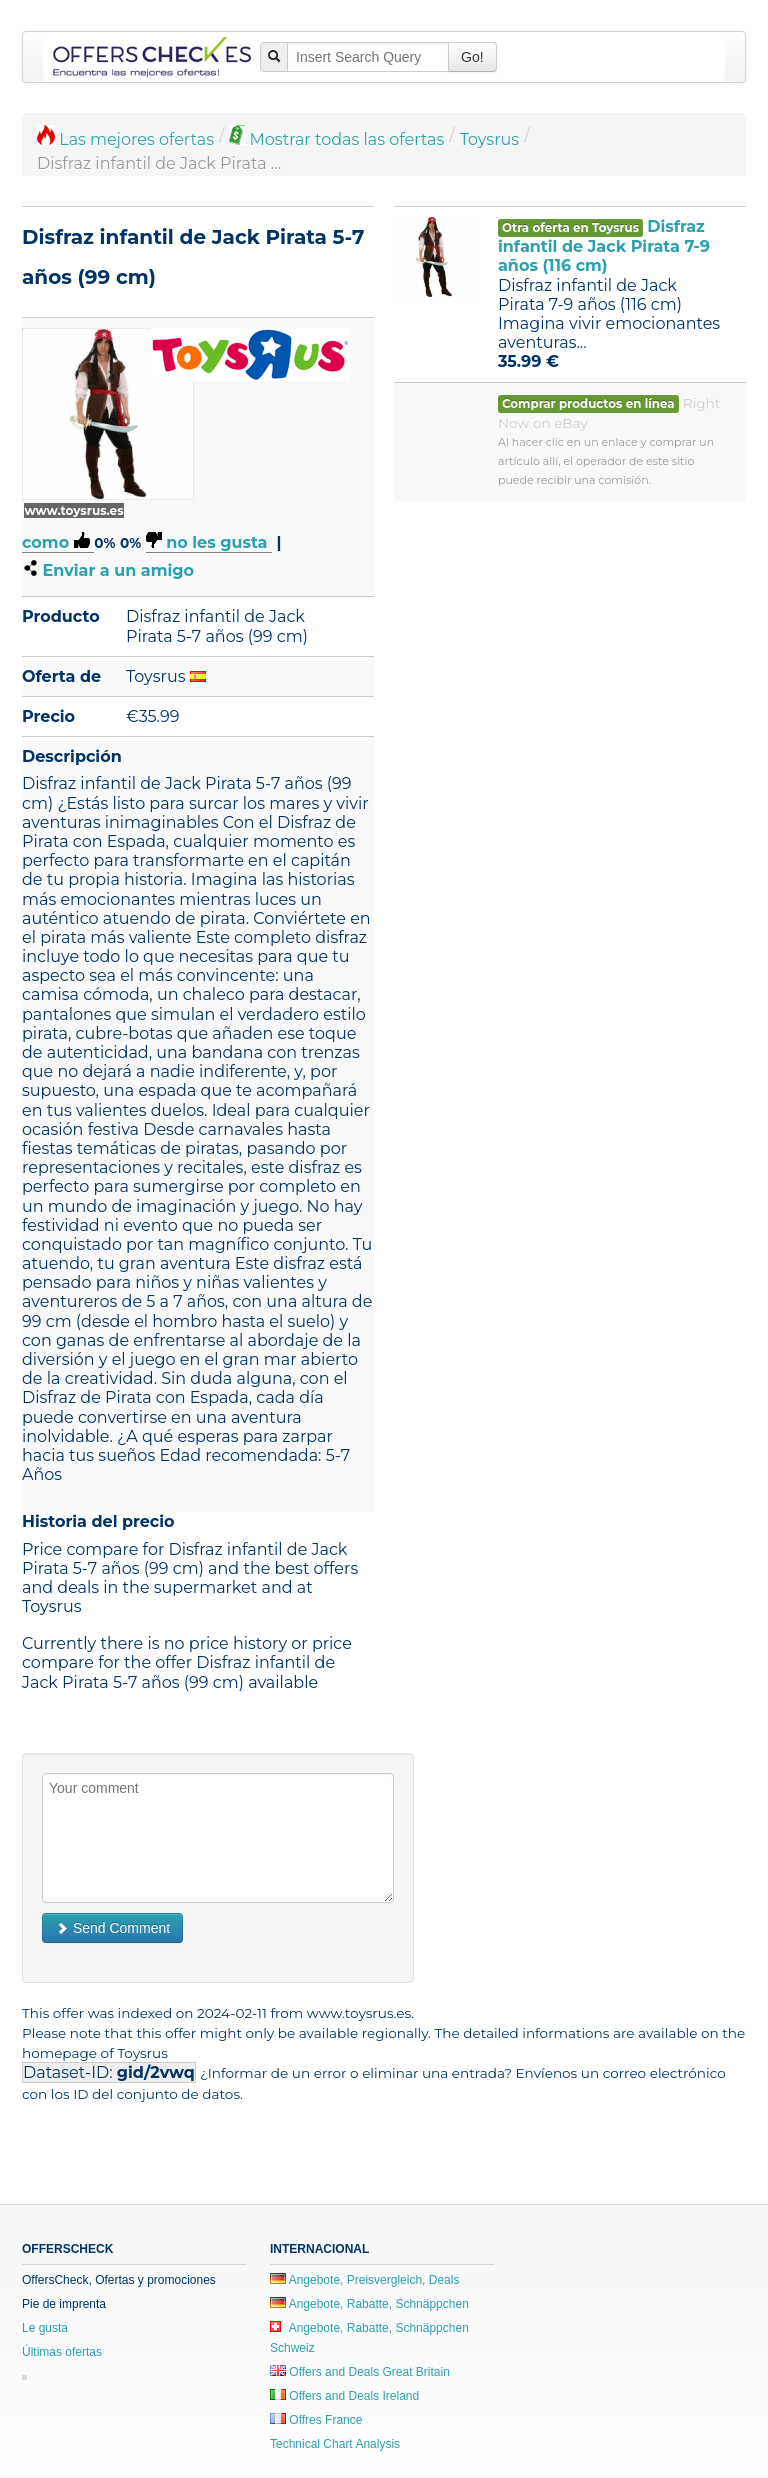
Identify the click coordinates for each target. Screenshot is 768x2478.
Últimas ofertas (62, 2352)
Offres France (316, 2420)
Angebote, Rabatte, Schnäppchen (369, 2304)
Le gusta (45, 2328)
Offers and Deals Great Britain (360, 2372)
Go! (472, 57)
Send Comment (112, 1928)
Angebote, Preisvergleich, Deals (364, 2280)
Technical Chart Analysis (335, 2444)
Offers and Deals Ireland (344, 2396)
